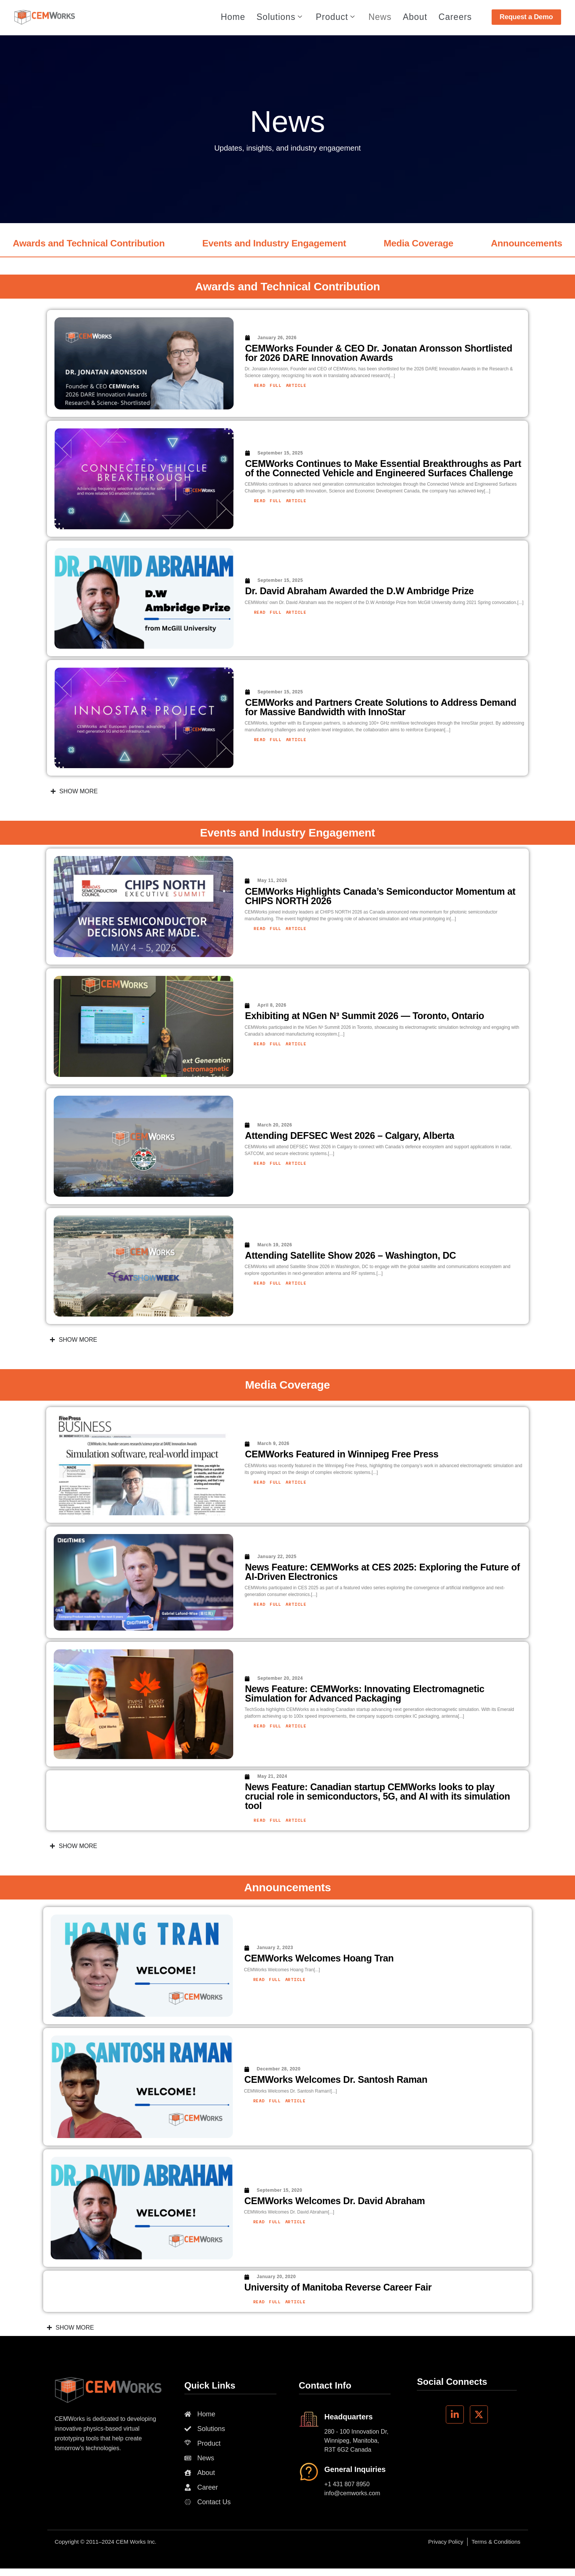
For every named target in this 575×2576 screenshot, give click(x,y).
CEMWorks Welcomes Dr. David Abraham (334, 2200)
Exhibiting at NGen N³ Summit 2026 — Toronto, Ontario (364, 1015)
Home (233, 18)
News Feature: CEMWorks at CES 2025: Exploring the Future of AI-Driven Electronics (382, 1572)
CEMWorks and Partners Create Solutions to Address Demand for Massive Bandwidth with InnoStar (380, 707)
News (380, 18)
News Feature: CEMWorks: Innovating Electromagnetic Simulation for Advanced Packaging (364, 1693)
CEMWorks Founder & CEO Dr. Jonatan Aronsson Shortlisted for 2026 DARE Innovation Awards (378, 353)
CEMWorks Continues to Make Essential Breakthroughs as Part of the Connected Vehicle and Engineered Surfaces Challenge (383, 468)
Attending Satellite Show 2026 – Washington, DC (350, 1255)
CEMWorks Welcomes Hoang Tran (319, 1958)
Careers (455, 18)
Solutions (279, 18)
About (415, 18)
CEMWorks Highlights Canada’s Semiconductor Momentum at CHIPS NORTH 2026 (380, 896)
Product (335, 18)
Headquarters (348, 2417)
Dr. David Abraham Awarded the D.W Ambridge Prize (359, 591)
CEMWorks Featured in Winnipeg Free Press (341, 1454)
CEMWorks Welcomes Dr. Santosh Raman (335, 2079)
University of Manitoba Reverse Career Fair (338, 2287)
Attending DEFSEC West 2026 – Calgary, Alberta (349, 1135)
